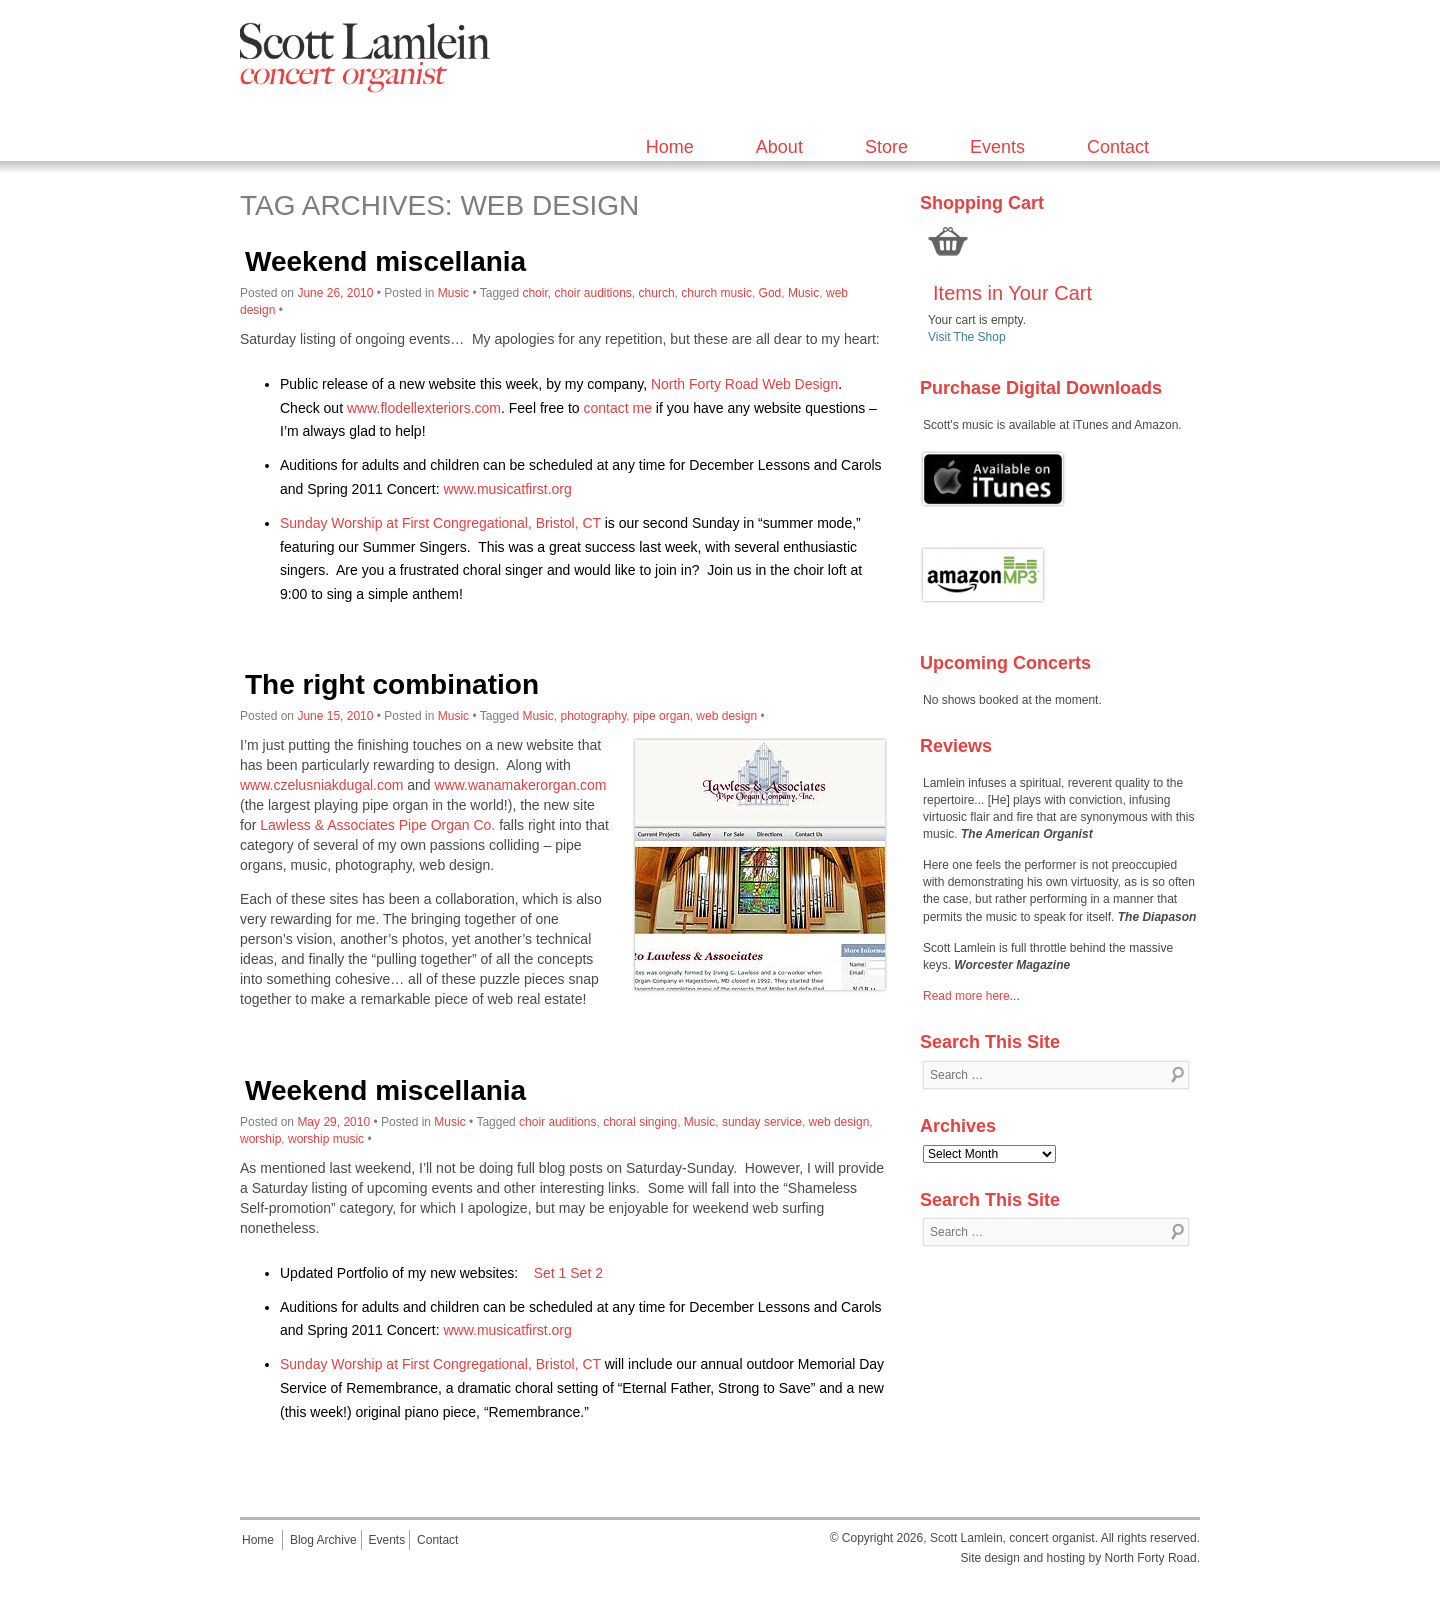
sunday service (762, 1122)
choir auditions (592, 293)
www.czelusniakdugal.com (321, 785)
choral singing (640, 1122)
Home (670, 147)
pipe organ (661, 716)
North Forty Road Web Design (744, 384)
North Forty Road (1151, 1558)
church (657, 293)
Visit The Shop (967, 337)
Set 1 (550, 1273)
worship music (326, 1139)
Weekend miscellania (385, 261)
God (770, 293)
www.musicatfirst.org (507, 489)
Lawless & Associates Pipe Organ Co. (377, 825)
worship (260, 1139)
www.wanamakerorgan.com (521, 785)
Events (997, 147)
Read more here (966, 996)
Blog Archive (323, 1540)
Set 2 (586, 1273)
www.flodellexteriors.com (424, 408)
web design (726, 716)
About (779, 147)
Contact (1118, 147)
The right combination (392, 684)
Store (886, 147)
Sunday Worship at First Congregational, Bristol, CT (440, 523)
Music (453, 293)
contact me (617, 408)
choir (534, 293)
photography (593, 716)
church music (716, 293)
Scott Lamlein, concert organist (1012, 1538)
